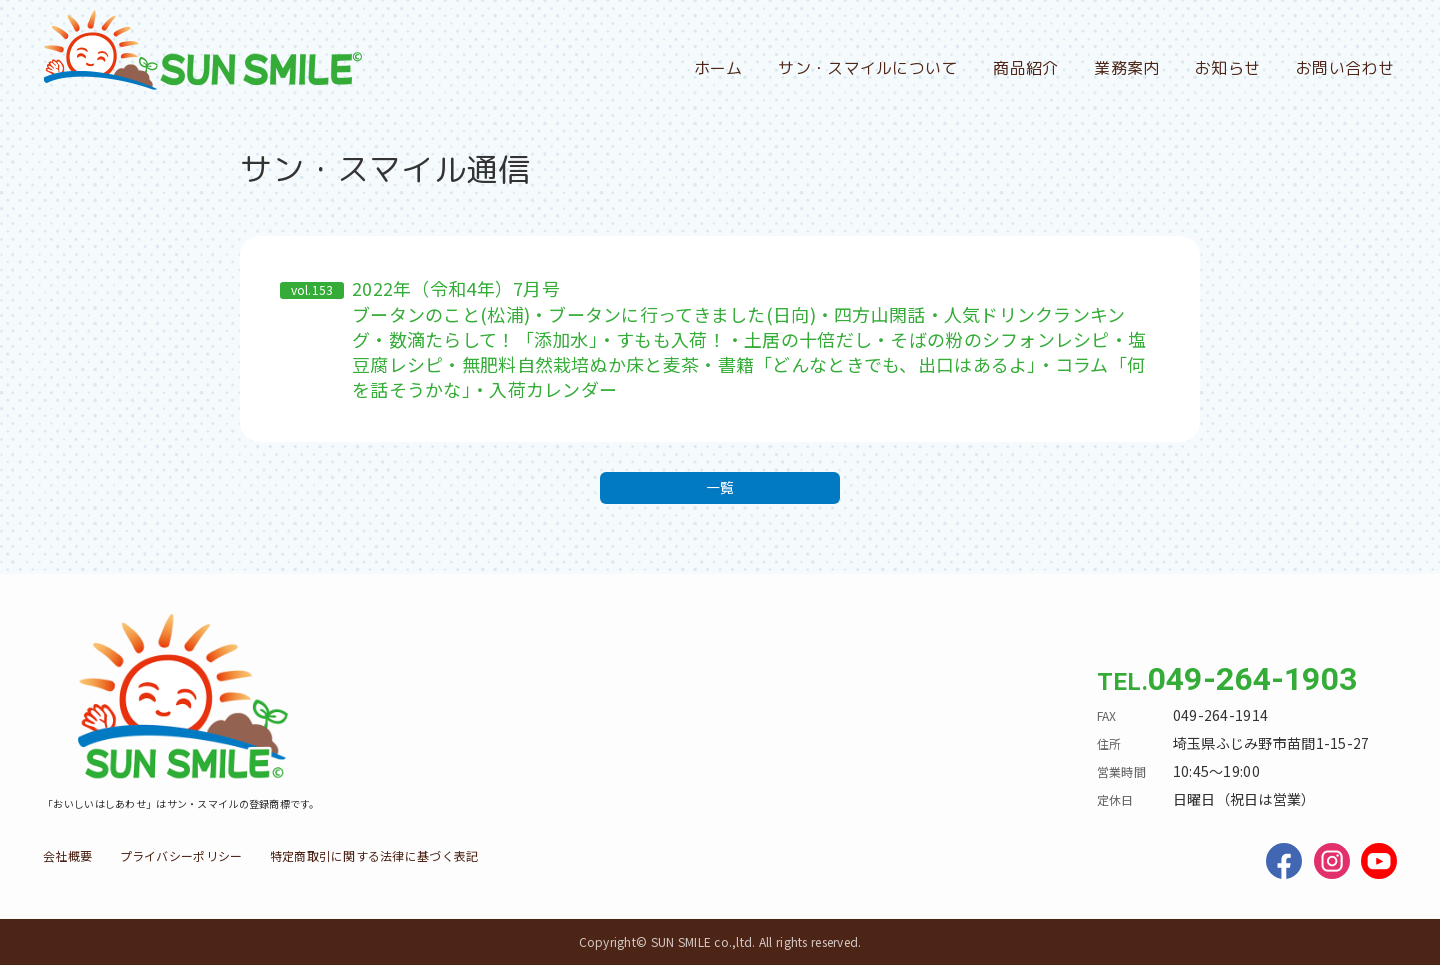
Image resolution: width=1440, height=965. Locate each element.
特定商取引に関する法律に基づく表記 (374, 855)
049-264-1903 (1252, 679)
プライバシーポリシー (181, 855)
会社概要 (67, 855)
